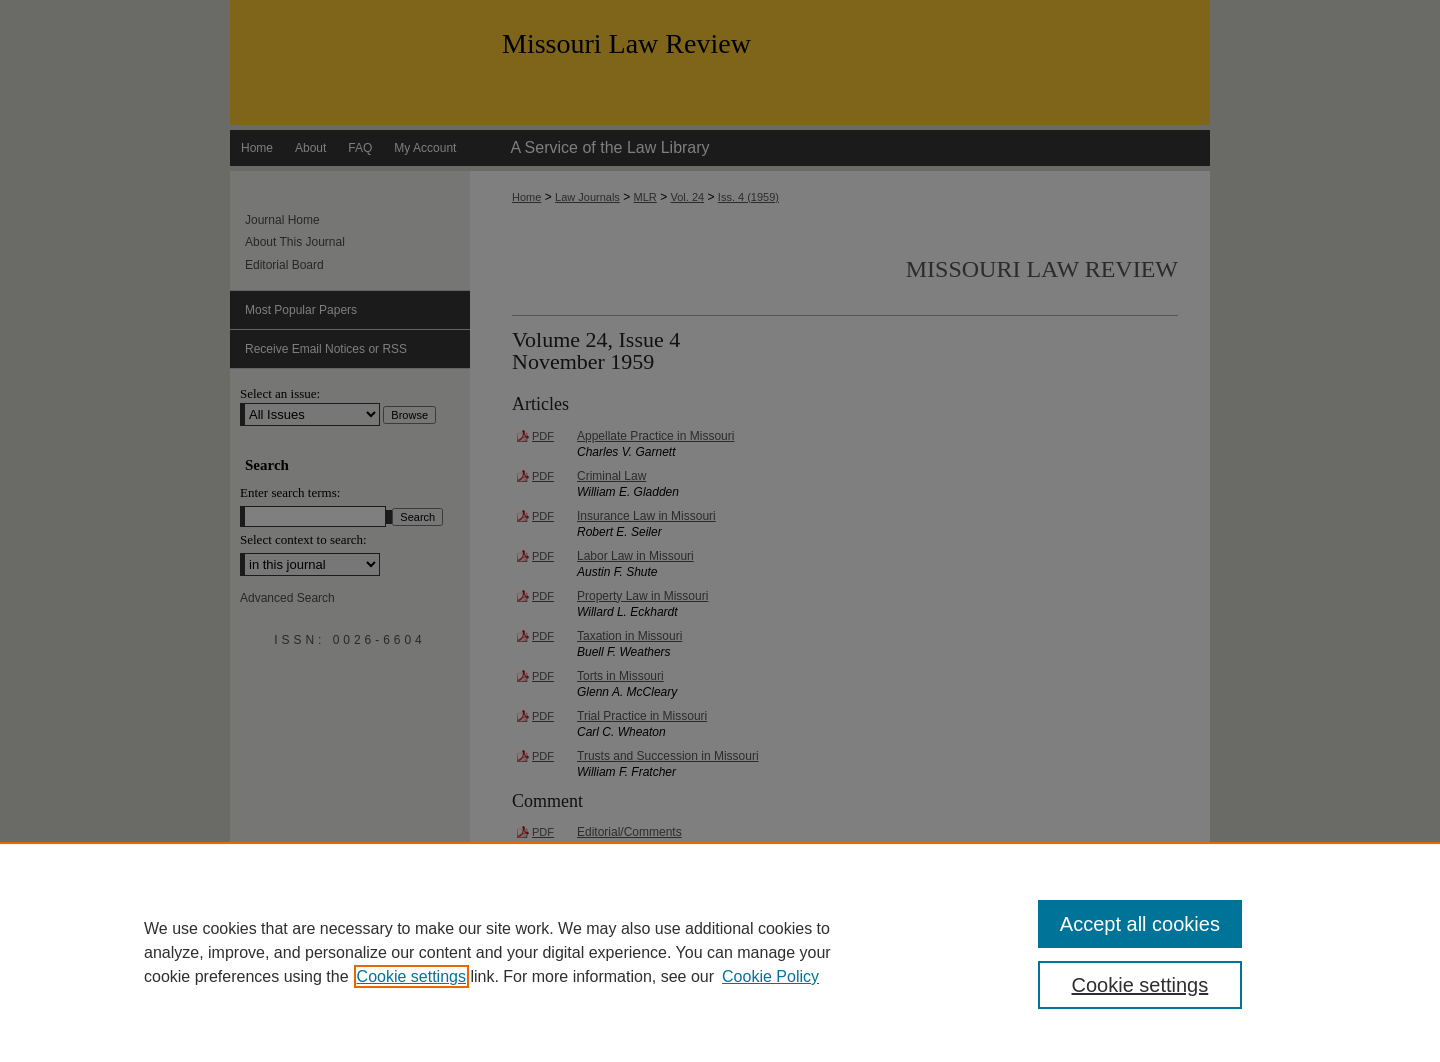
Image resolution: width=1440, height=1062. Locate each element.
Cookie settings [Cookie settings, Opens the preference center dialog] (1140, 985)
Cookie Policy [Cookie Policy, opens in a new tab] (770, 976)
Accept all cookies (1140, 924)
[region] (720, 952)
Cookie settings (411, 976)
